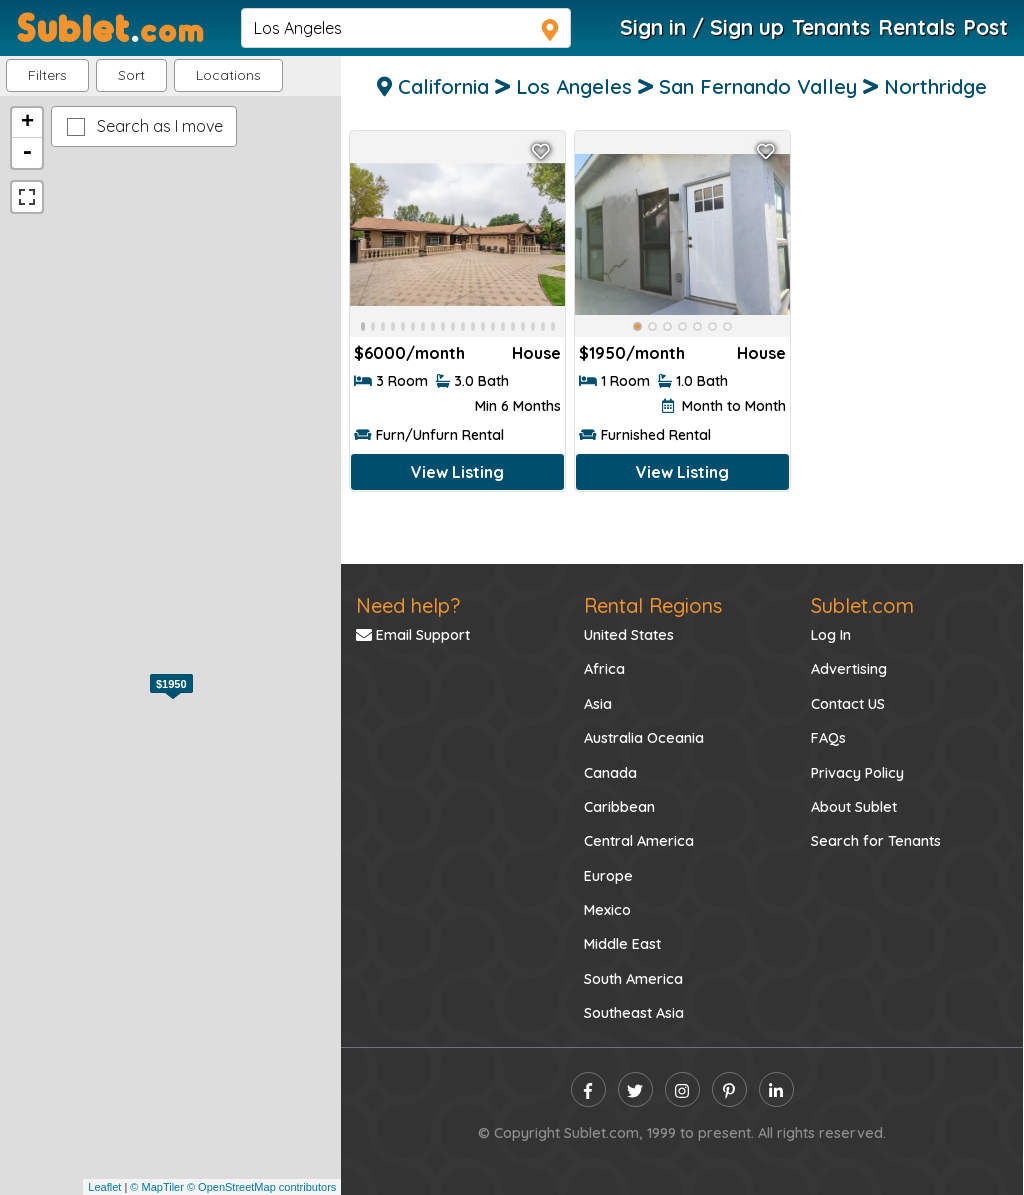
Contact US (848, 704)
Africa (604, 669)
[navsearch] (406, 28)
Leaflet (104, 1187)
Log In (831, 635)
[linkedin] (776, 1089)
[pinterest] (729, 1089)
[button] (228, 75)
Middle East (622, 944)
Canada (610, 773)
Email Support (413, 635)
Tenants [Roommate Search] (831, 27)
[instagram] (682, 1089)
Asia (598, 704)
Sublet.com (862, 605)
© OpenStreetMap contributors (261, 1187)
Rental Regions (653, 605)
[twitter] (635, 1089)
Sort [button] (131, 75)
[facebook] (588, 1089)
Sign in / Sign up (702, 27)
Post (985, 27)
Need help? (408, 605)
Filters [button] (47, 75)
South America (633, 979)
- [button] (27, 153)
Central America (639, 841)
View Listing (457, 472)
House (536, 353)
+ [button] (27, 123)
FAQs (828, 738)
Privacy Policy (857, 773)
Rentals (916, 27)
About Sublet (854, 807)
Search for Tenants (876, 841)
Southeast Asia (634, 1013)
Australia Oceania (644, 738)
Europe (608, 876)
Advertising (849, 669)
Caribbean (619, 807)
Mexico (607, 910)
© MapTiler (157, 1187)
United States (629, 635)
